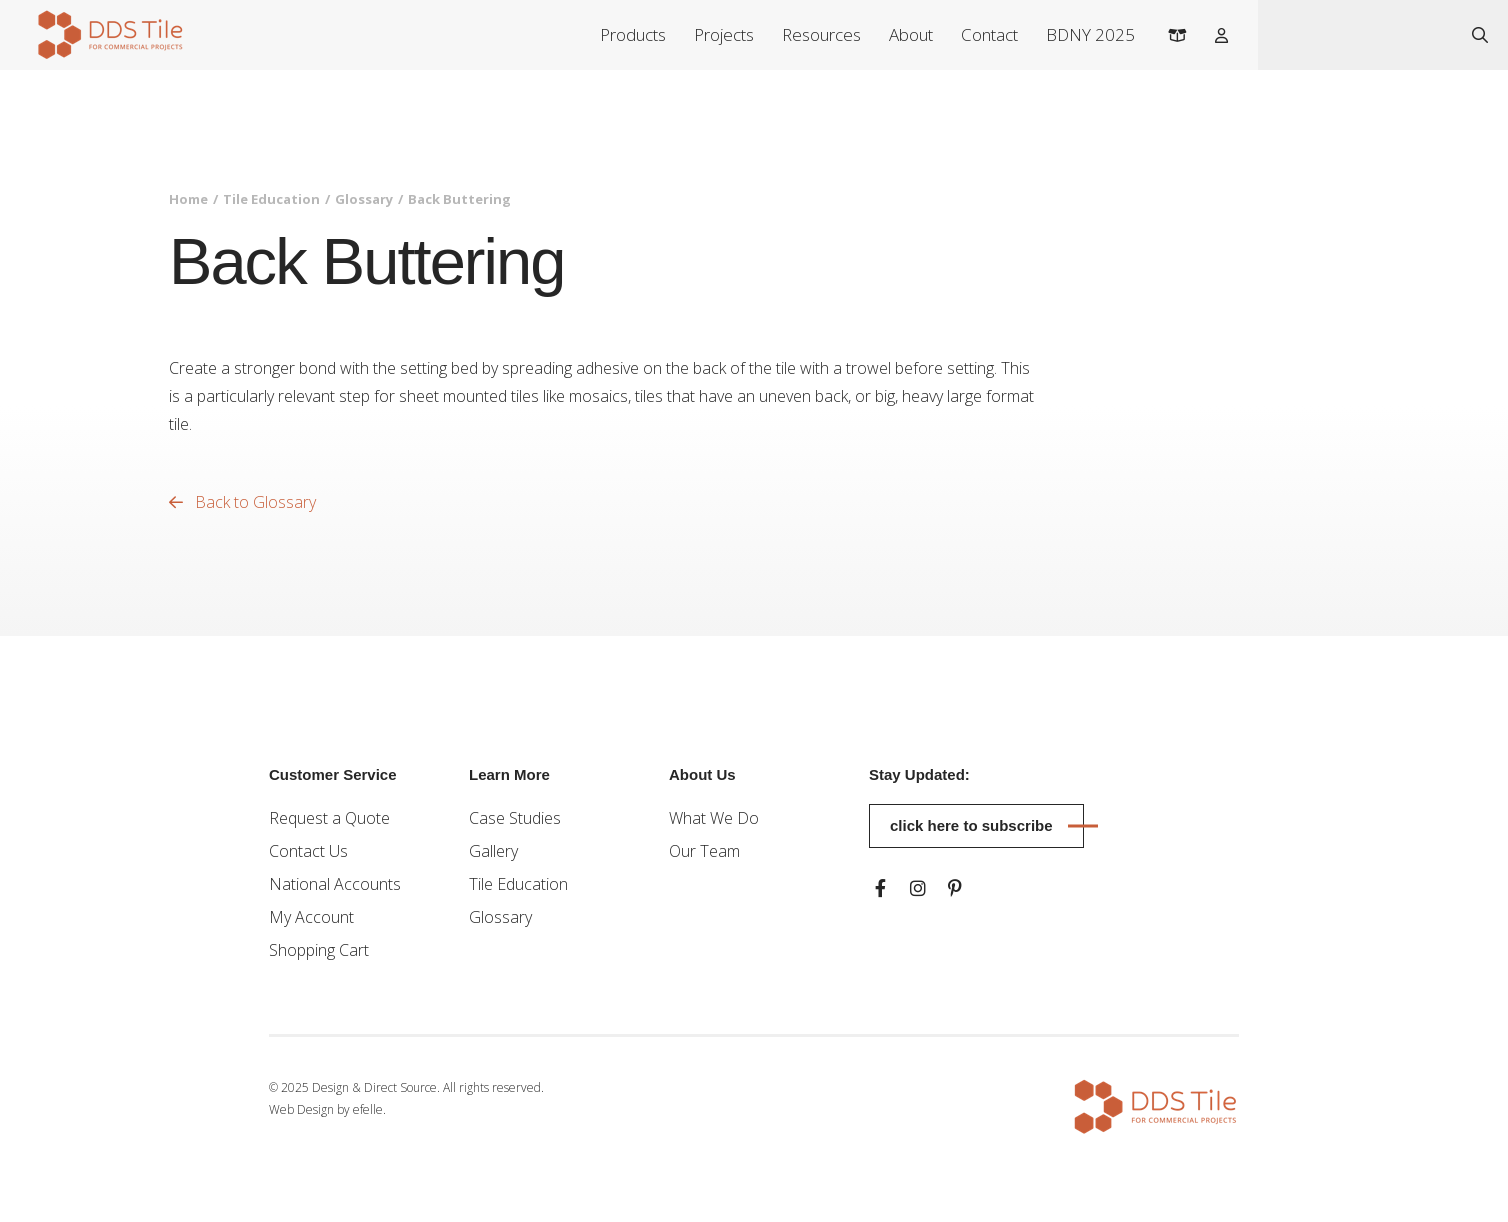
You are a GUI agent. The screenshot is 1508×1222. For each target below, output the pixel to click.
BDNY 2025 (1090, 34)
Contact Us (308, 851)
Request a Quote (329, 818)
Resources (821, 34)
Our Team (704, 851)
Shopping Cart (319, 950)
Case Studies (515, 818)
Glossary (364, 199)
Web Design (301, 1109)
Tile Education (271, 199)
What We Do (714, 818)
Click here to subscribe (971, 825)
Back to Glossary (242, 502)
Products (633, 34)
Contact (989, 34)
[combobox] (1355, 35)
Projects (724, 34)
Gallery (493, 851)
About (911, 34)
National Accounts (335, 884)
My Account (311, 917)
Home (188, 199)
